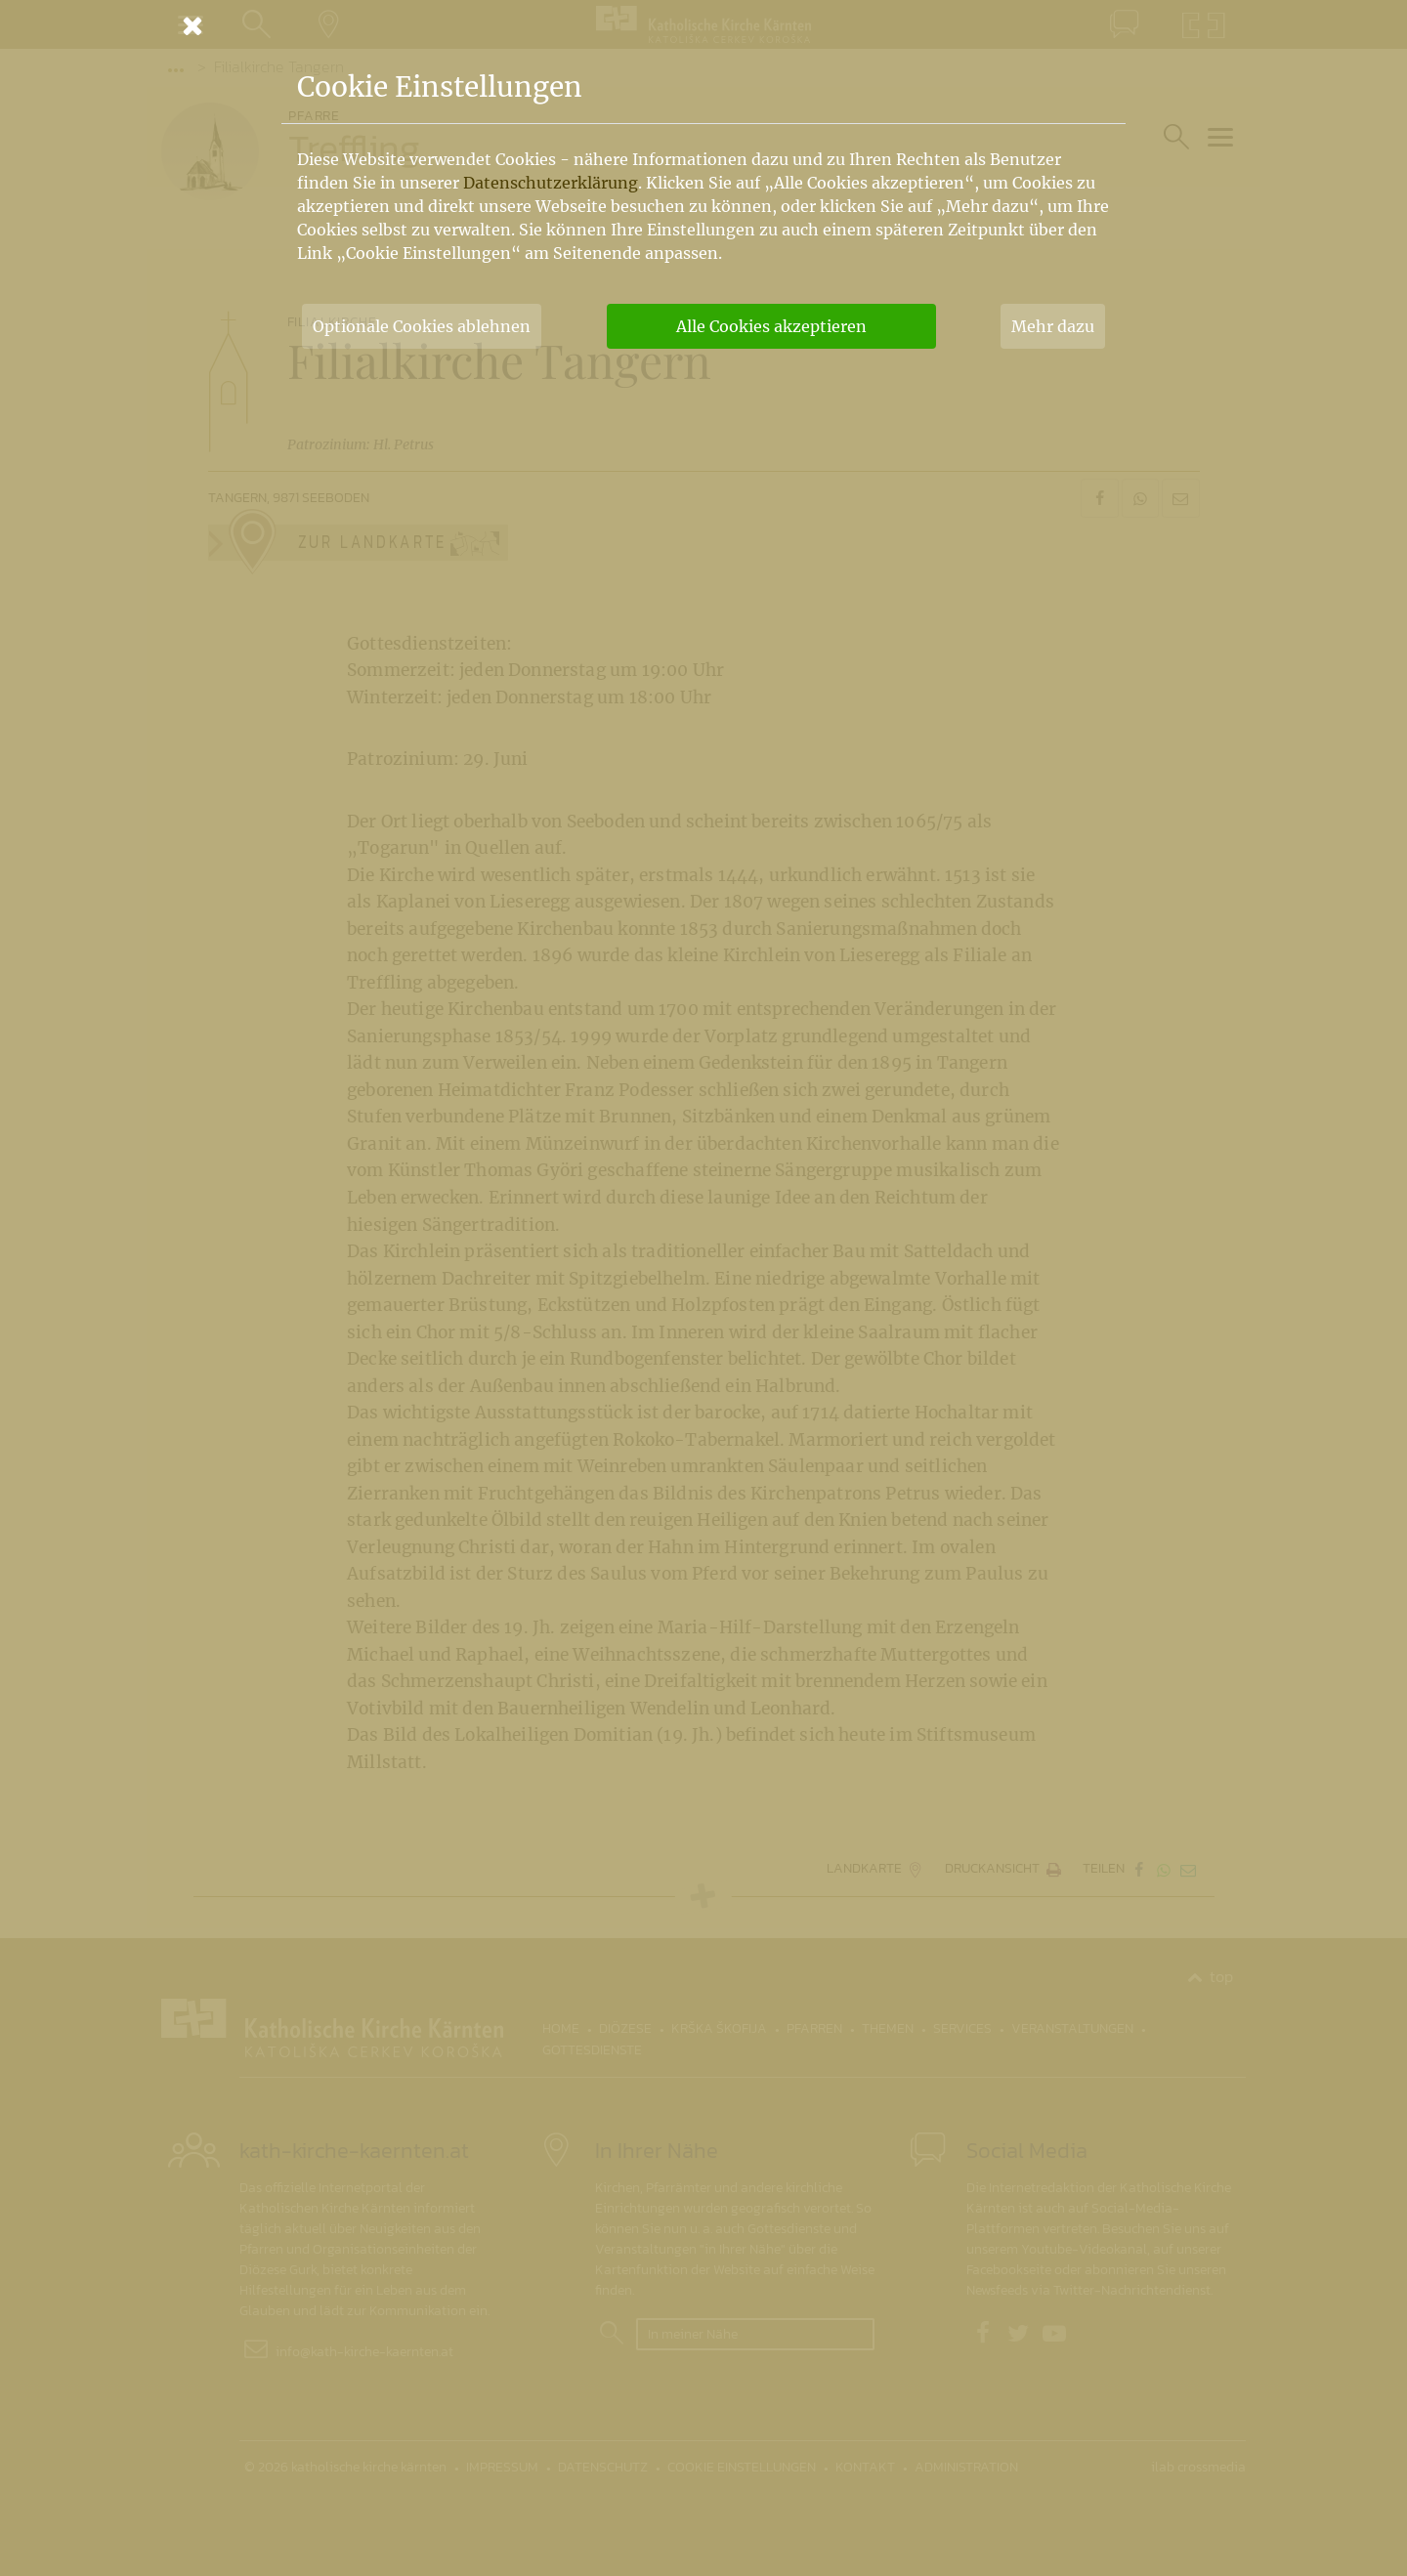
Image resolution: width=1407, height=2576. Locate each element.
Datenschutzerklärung (550, 182)
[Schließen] (703, 25)
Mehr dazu (1052, 326)
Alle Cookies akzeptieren (771, 326)
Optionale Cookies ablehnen (422, 326)
